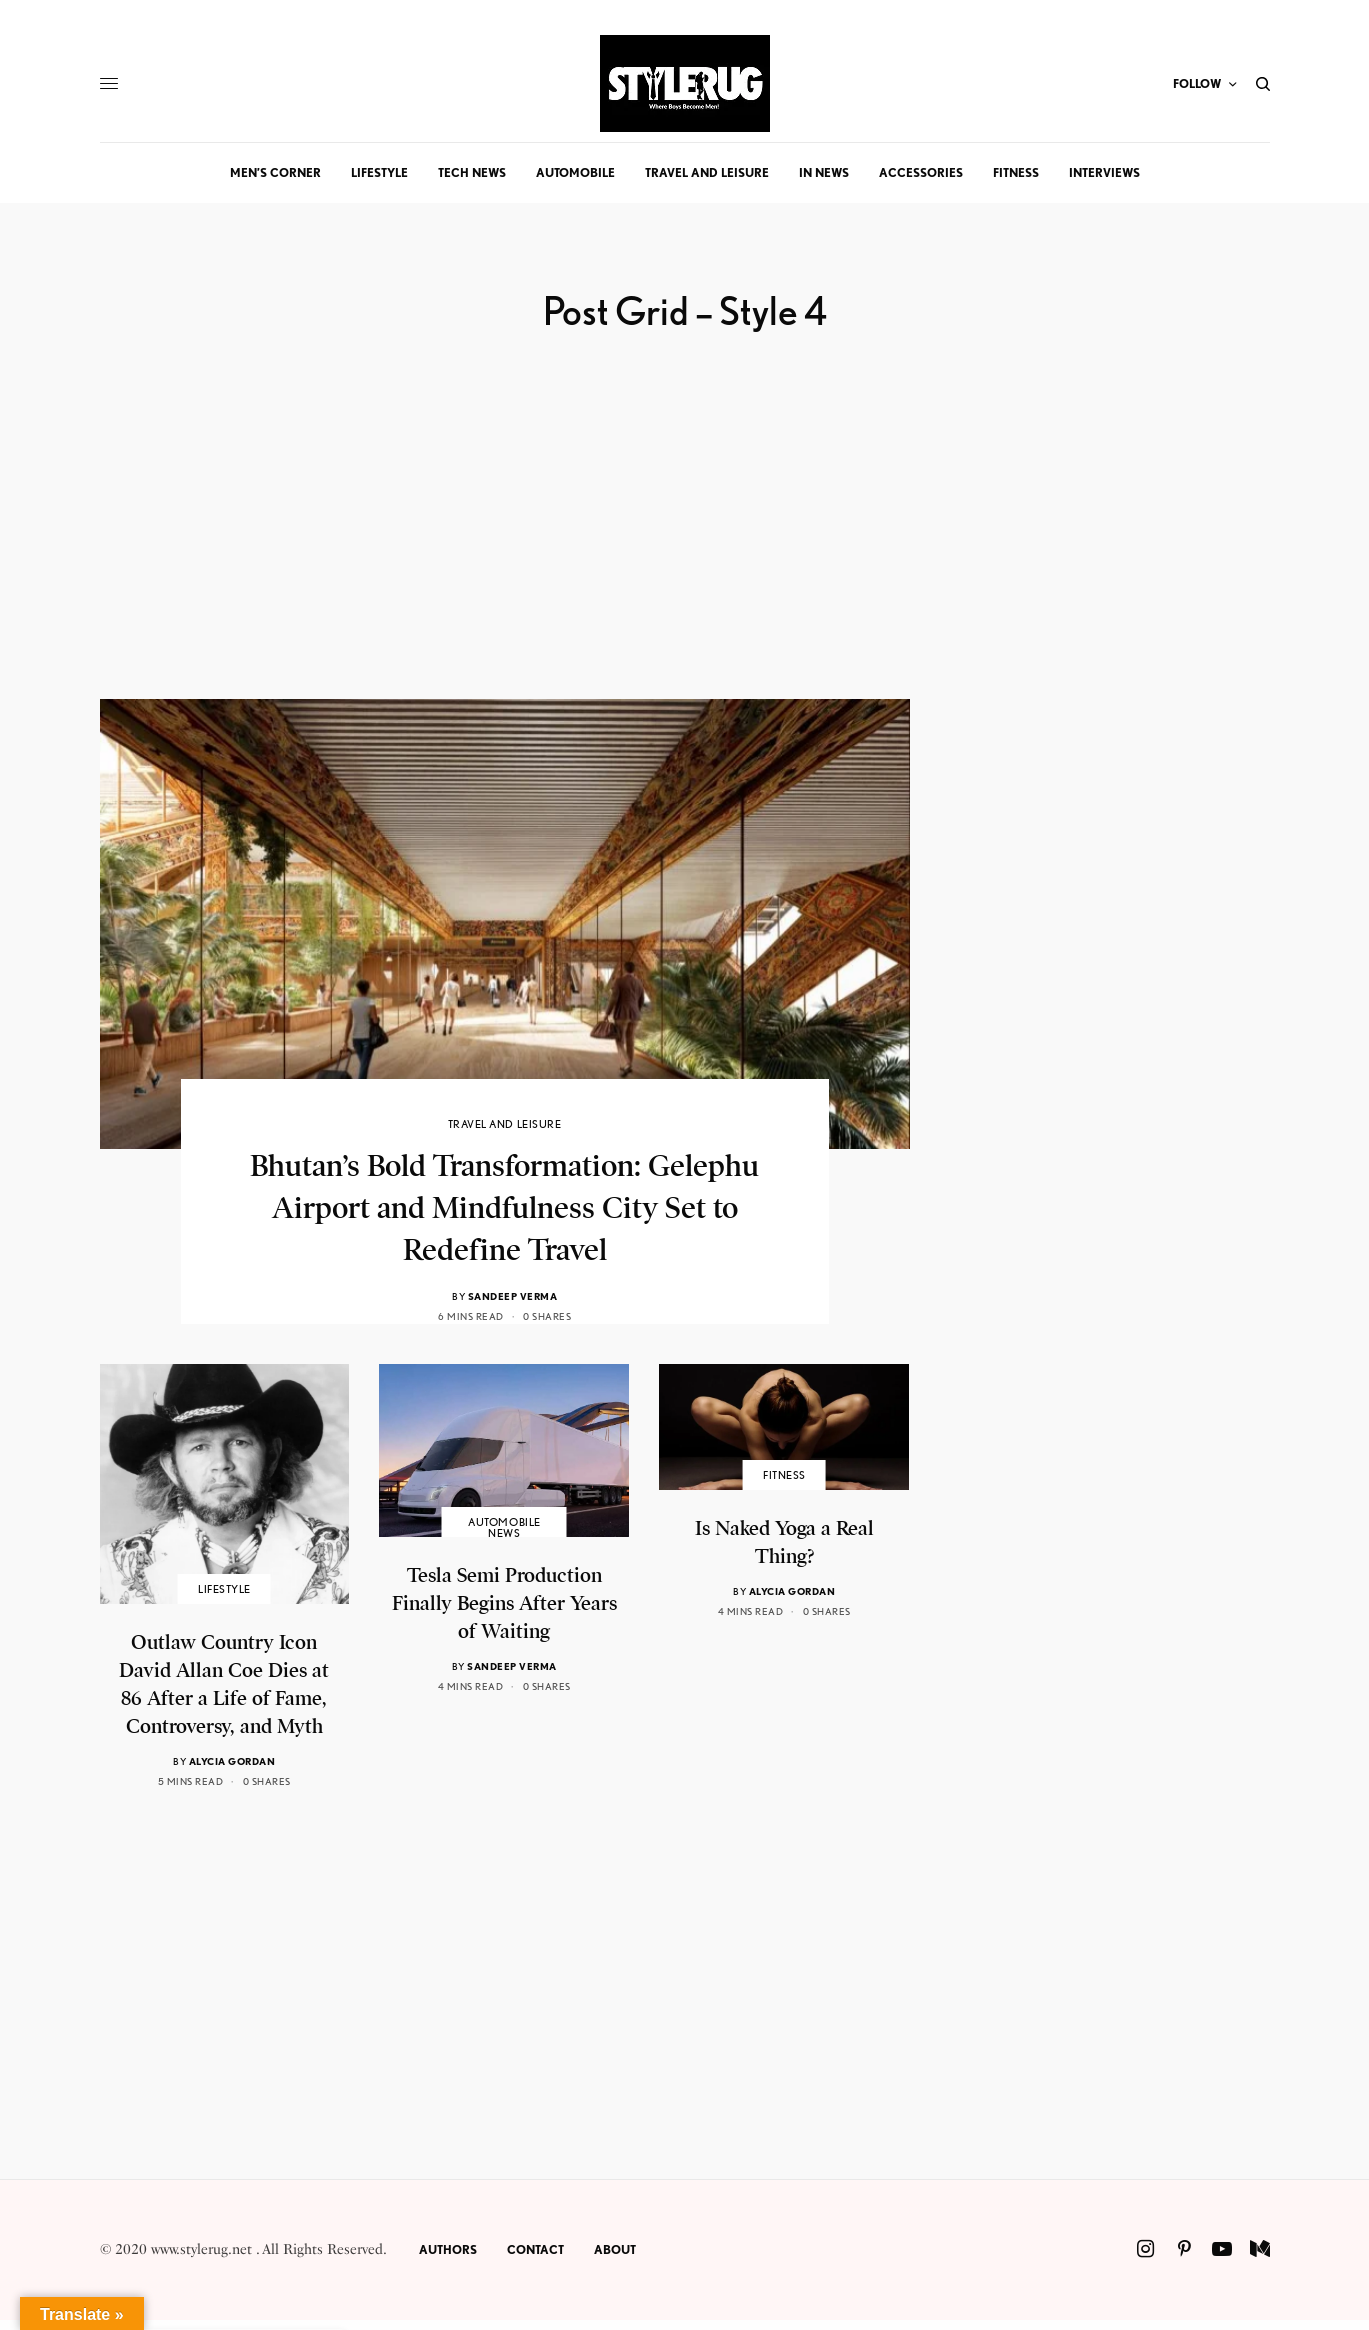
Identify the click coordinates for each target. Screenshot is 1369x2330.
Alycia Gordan (232, 1761)
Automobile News (504, 1528)
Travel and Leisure (505, 1124)
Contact (535, 2249)
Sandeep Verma (513, 1296)
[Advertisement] (505, 559)
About (615, 2249)
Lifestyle (224, 1589)
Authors (448, 2249)
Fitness (784, 1475)
